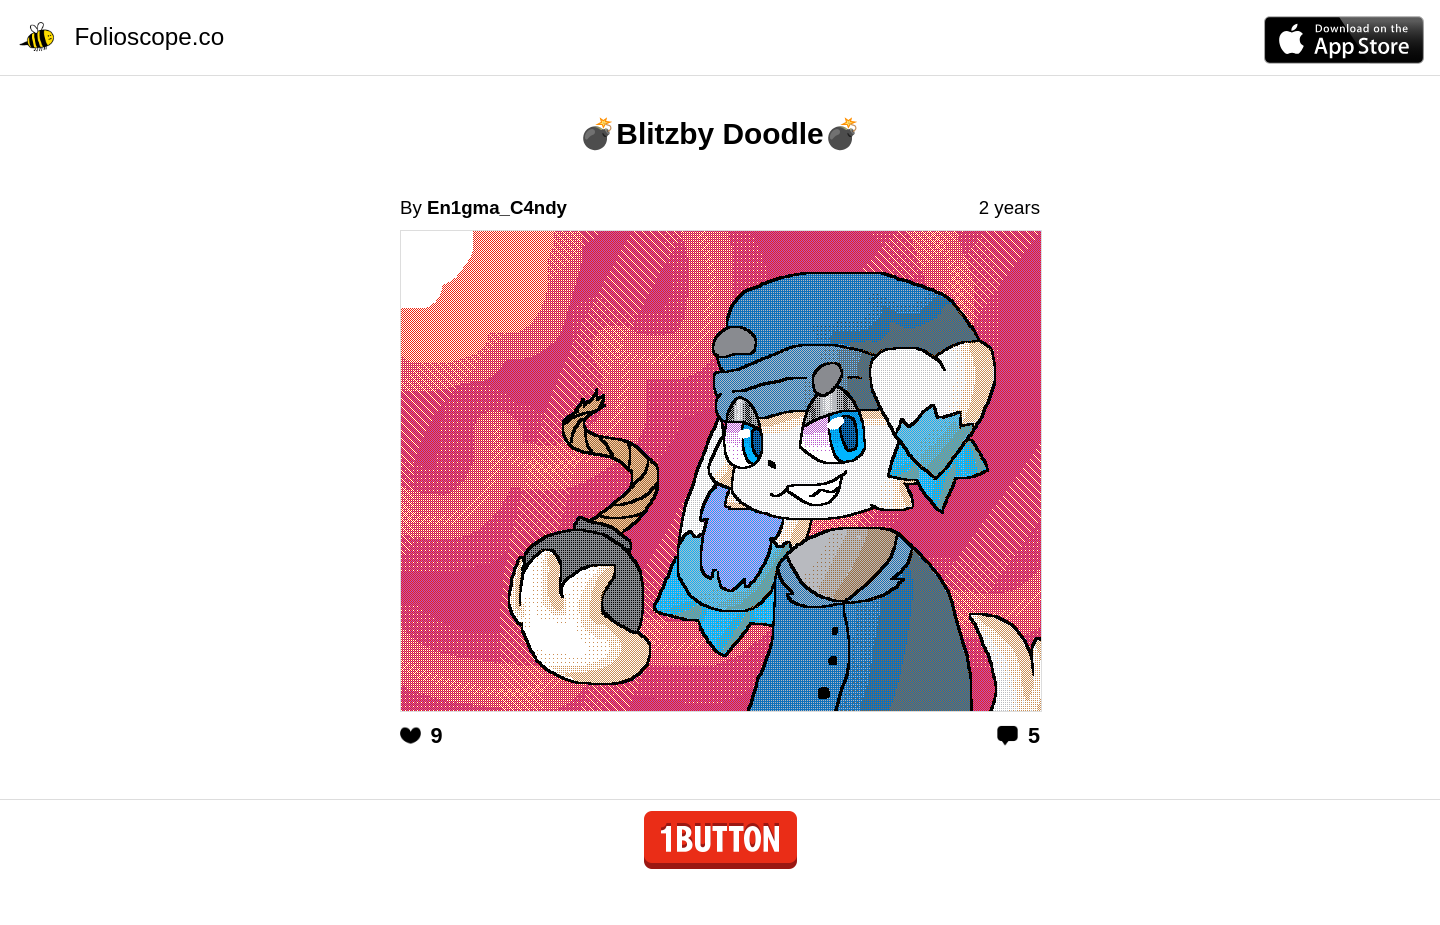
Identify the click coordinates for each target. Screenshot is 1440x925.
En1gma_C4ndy (497, 207)
